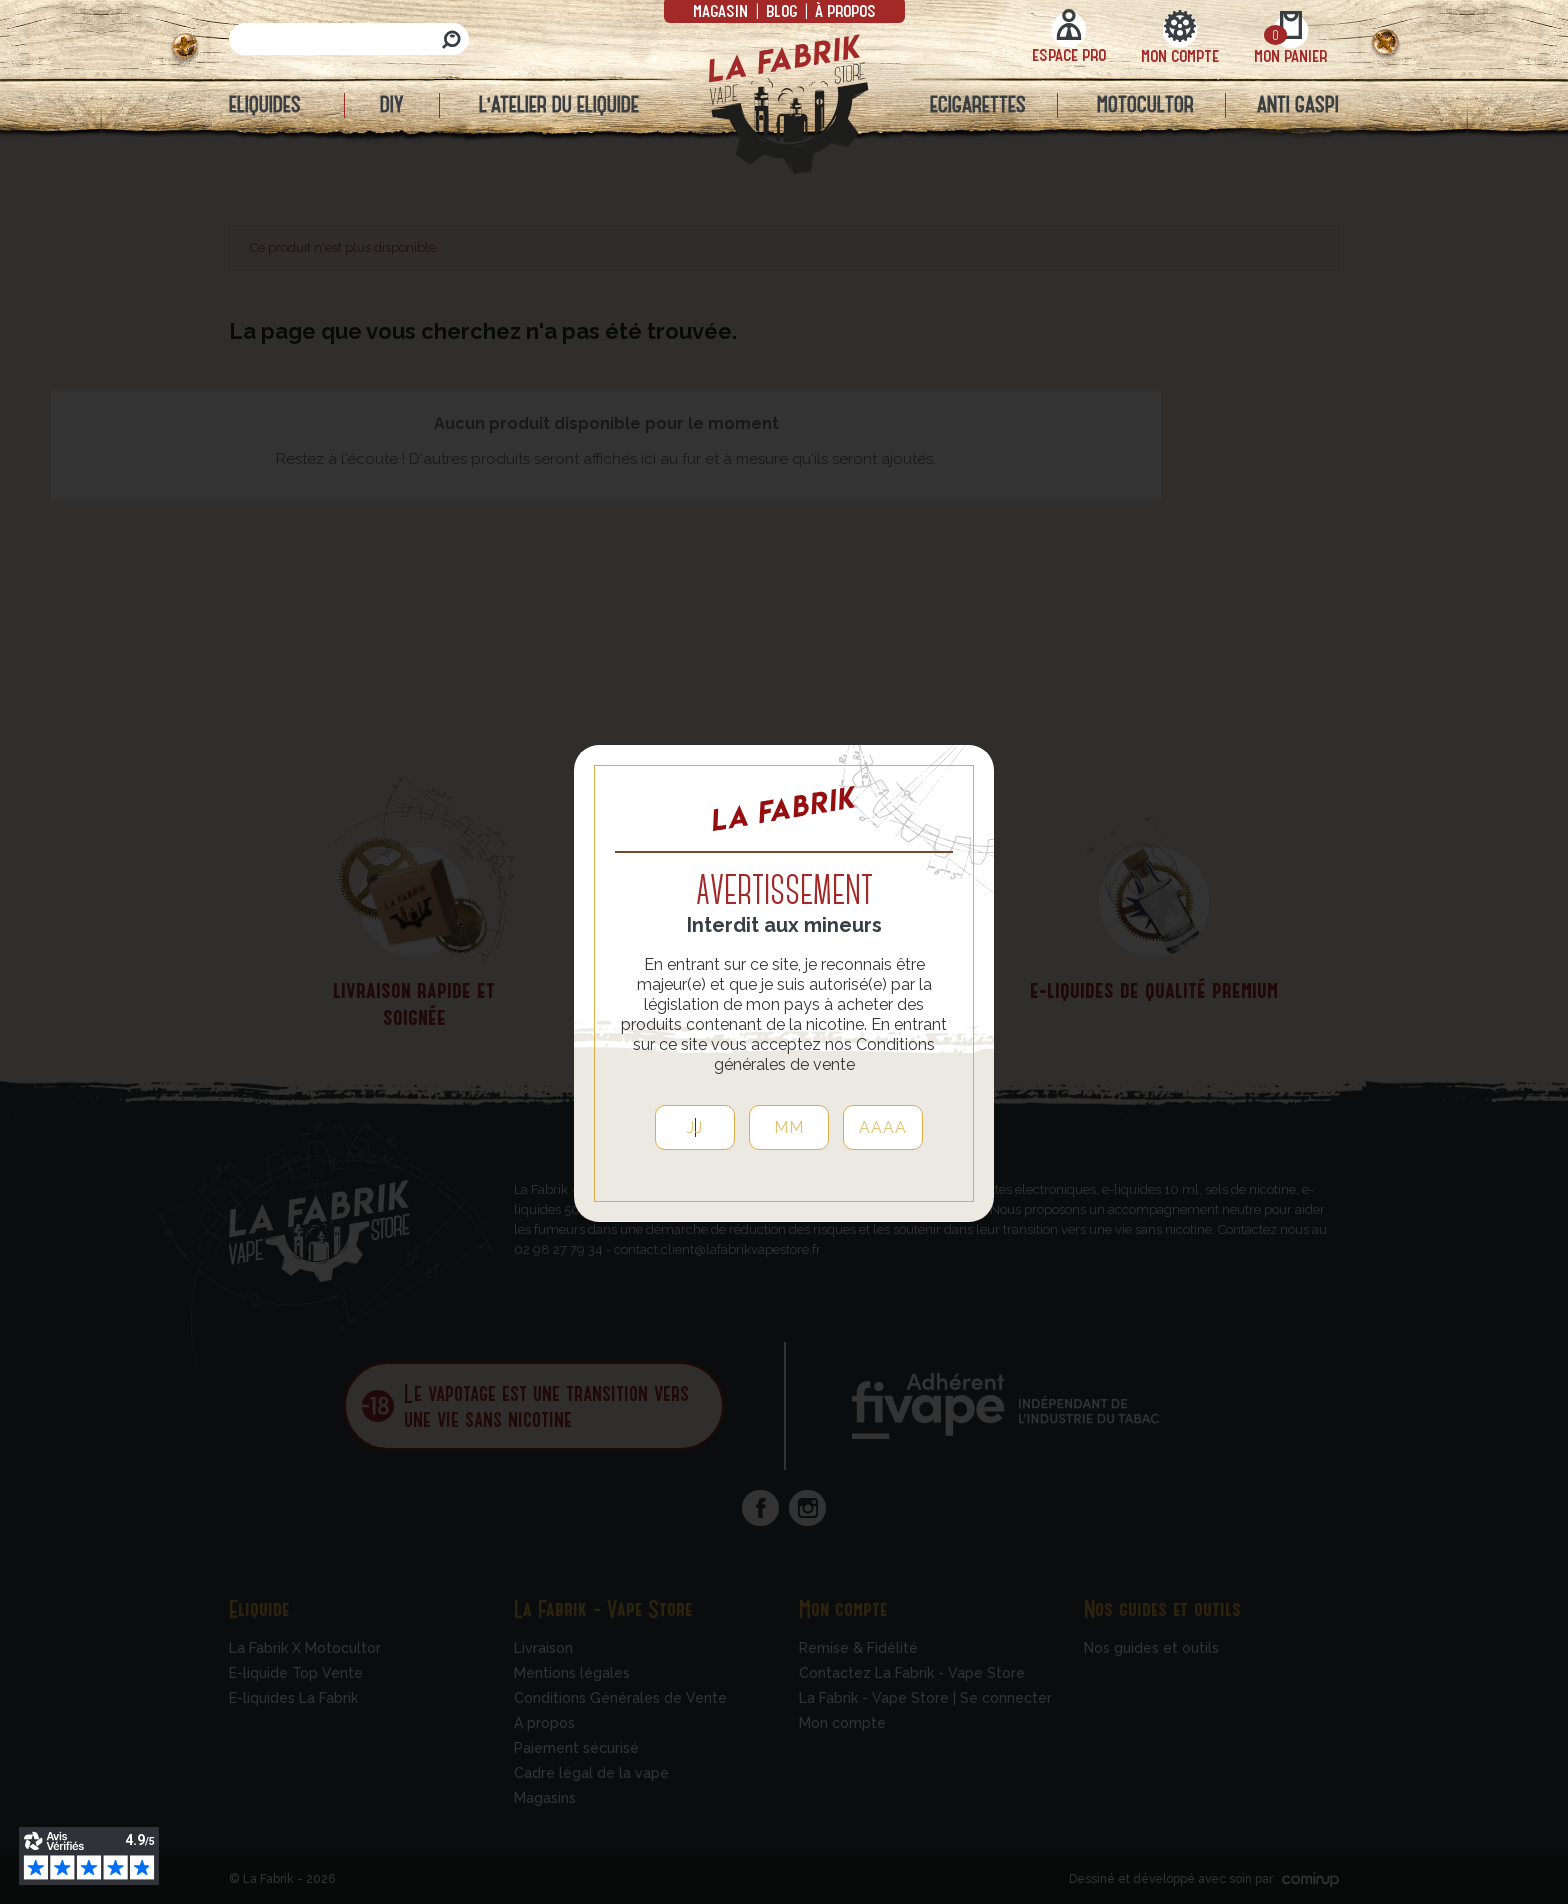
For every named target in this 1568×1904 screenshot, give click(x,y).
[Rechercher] (349, 39)
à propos (843, 10)
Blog (781, 10)
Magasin (722, 10)
